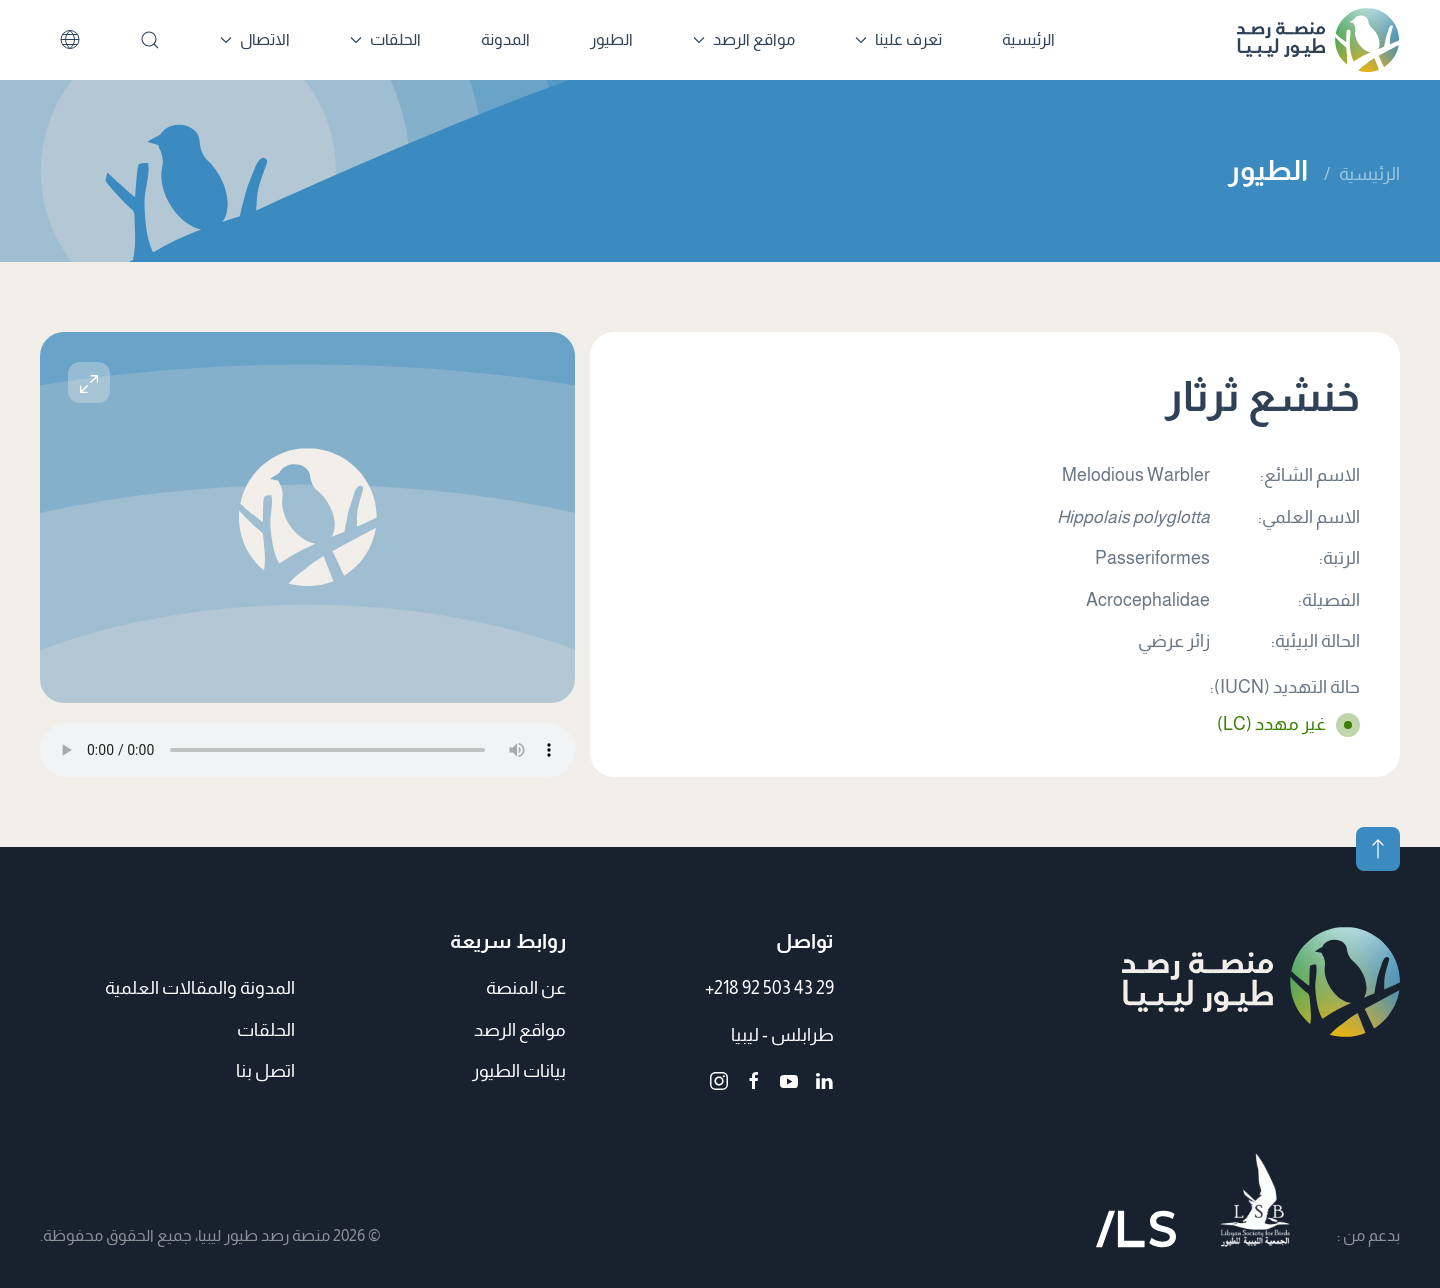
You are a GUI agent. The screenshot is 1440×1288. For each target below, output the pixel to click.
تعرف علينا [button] (898, 39)
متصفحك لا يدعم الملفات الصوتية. (307, 750)
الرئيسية (1028, 39)
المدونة (505, 39)
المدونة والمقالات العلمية (200, 988)
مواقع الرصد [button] (744, 39)
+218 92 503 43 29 (769, 988)
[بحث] (150, 40)
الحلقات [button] (385, 39)
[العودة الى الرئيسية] (1318, 40)
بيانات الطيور (519, 1071)
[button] (89, 382)
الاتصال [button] (255, 39)
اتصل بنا (265, 1071)
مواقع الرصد (520, 1030)
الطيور (611, 39)
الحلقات (266, 1030)
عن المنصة (526, 988)
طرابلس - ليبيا (782, 1035)
